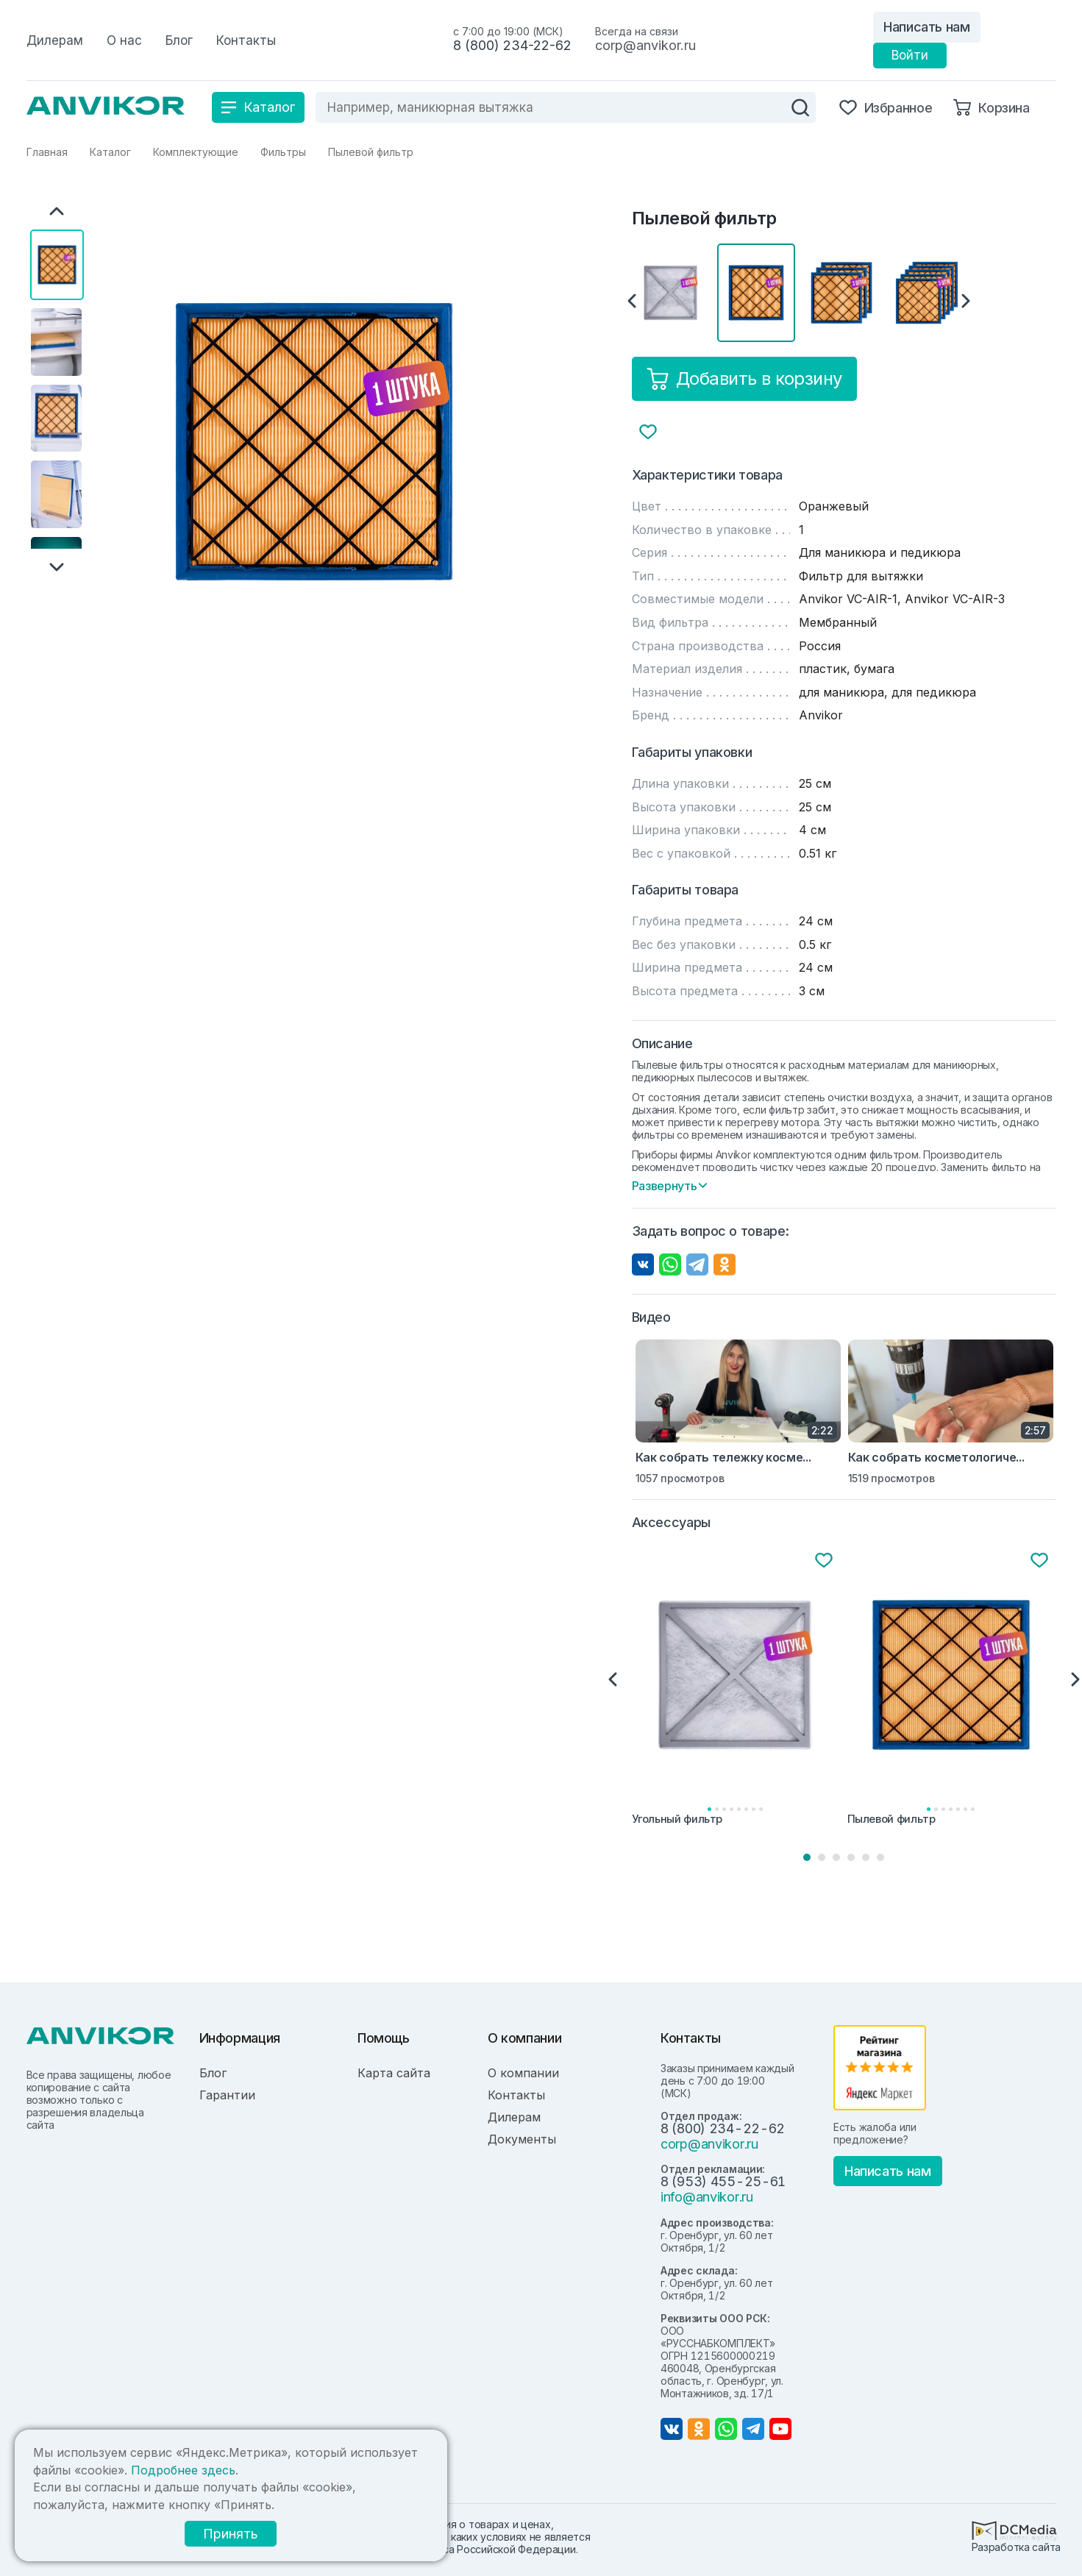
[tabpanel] (736, 1690)
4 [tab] (851, 1857)
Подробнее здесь (183, 2470)
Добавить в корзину (744, 379)
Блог (213, 2073)
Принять (229, 2533)
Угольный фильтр (677, 1819)
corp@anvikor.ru (645, 45)
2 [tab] (821, 1857)
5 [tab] (865, 1857)
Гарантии (227, 2095)
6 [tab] (880, 1857)
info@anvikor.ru (707, 2197)
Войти (909, 55)
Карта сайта (393, 2073)
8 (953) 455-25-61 (723, 2181)
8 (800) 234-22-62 (512, 45)
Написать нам (926, 27)
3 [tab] (836, 1857)
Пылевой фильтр (891, 1819)
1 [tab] (807, 1857)
